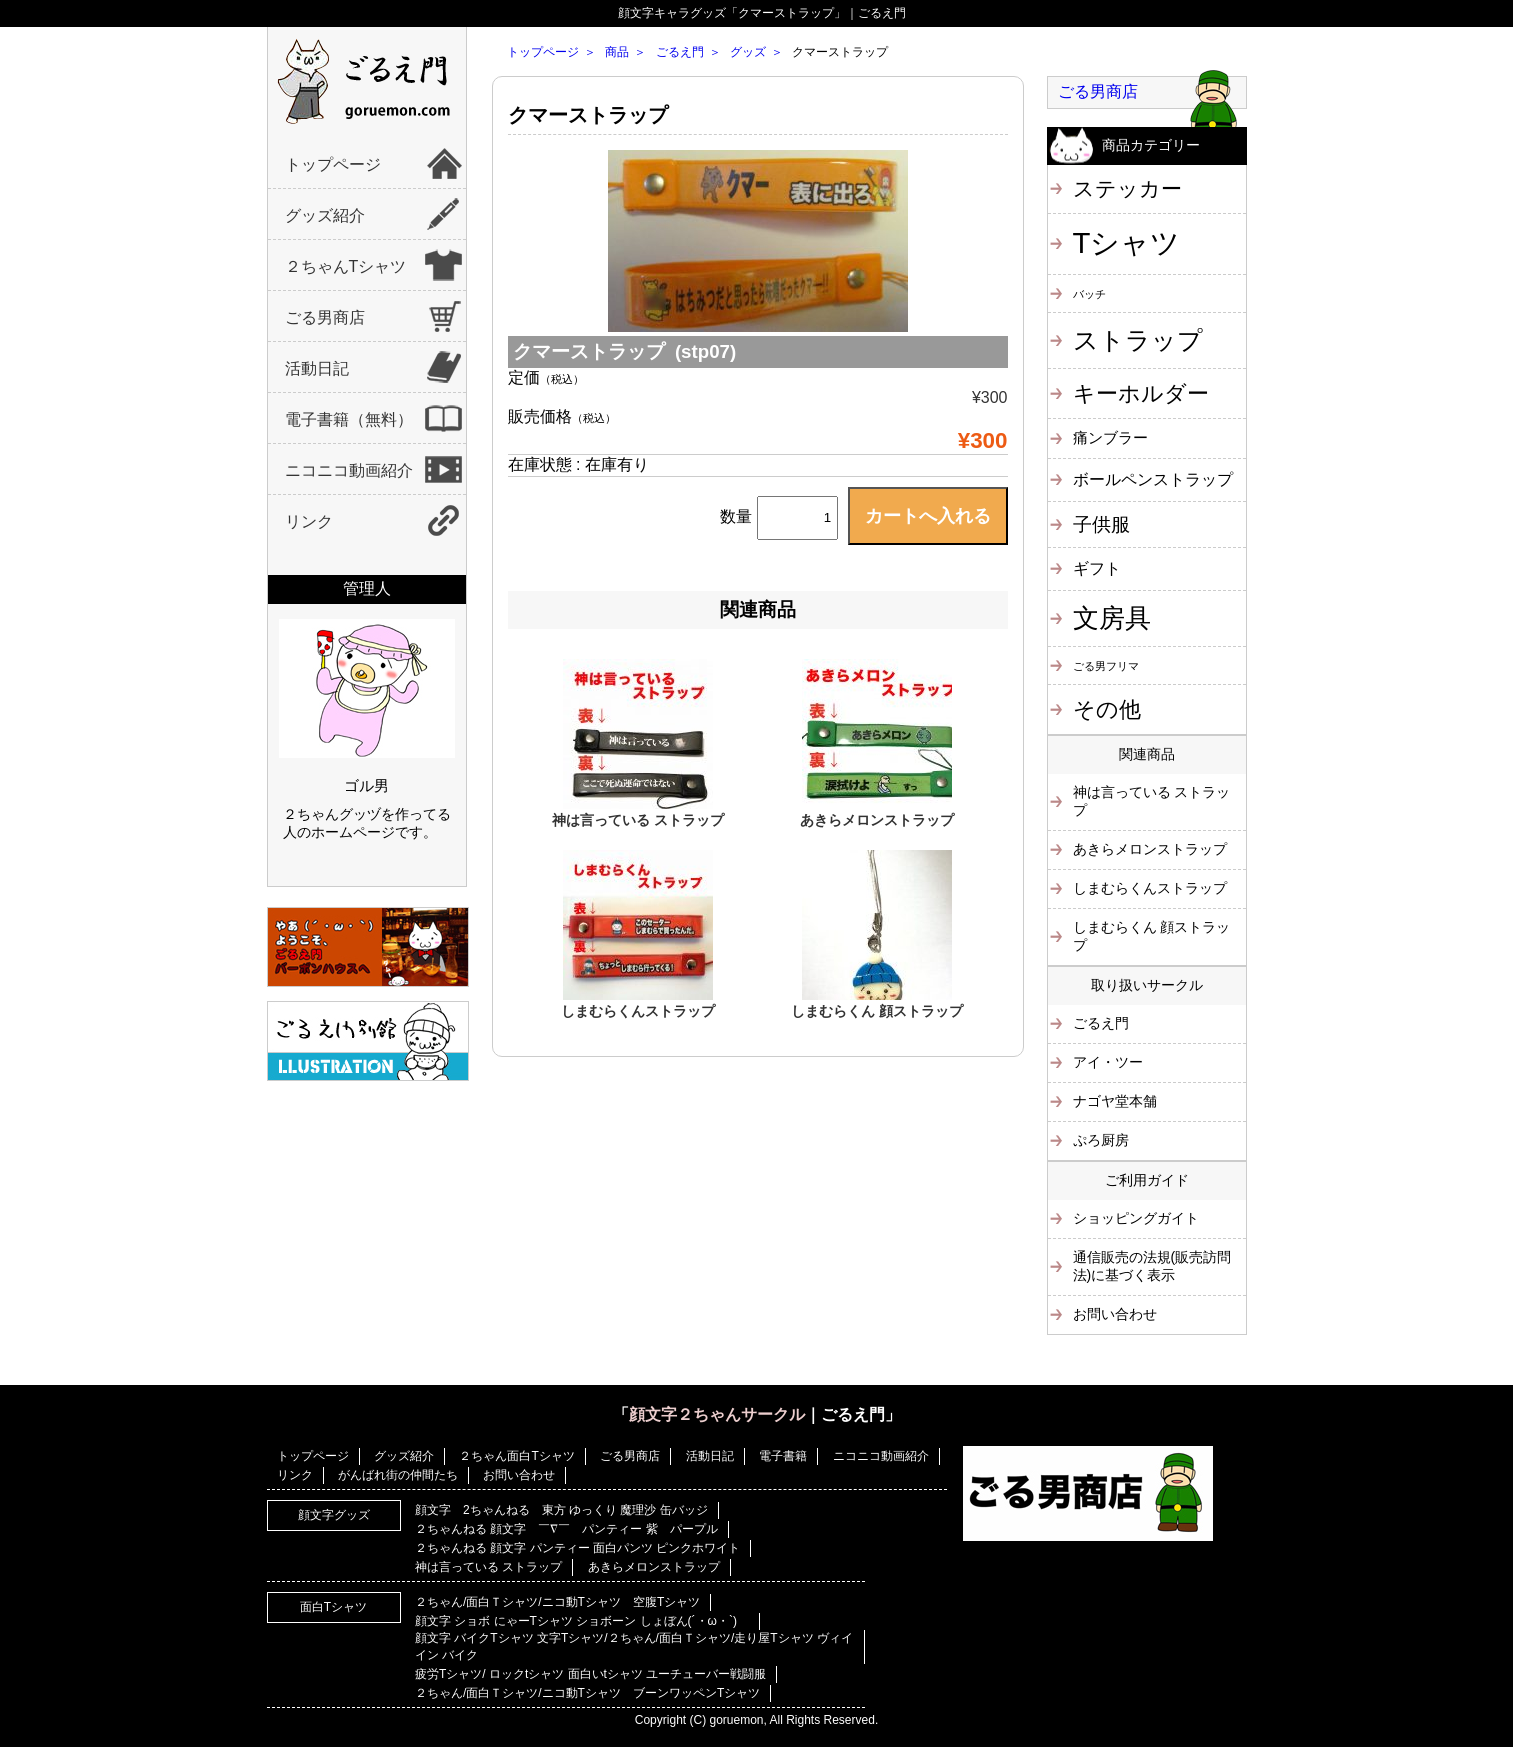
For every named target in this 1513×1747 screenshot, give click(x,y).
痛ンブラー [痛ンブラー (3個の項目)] (1110, 437)
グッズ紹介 (325, 215)
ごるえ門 (680, 52)
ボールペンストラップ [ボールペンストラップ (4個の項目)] (1153, 479)
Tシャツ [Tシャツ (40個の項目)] (1127, 242)
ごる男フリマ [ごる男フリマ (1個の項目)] (1106, 666)
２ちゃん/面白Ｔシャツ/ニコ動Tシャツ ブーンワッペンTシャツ (587, 1693)
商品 (617, 52)
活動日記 (317, 368)
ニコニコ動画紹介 (349, 470)
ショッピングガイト (1136, 1218)
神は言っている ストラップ (638, 820)
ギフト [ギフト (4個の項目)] (1097, 568)
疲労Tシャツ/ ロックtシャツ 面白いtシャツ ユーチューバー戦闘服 (590, 1674)
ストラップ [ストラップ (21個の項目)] (1138, 340)
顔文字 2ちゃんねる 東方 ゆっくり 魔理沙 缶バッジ (561, 1510)
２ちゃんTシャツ (346, 266)
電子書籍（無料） (349, 419)
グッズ (748, 52)
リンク (309, 521)
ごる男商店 (325, 317)
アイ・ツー (1108, 1062)
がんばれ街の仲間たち (398, 1475)
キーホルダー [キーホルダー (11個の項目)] (1141, 393)
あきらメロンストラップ (877, 820)
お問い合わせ (1115, 1314)
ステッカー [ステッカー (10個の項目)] (1127, 188)
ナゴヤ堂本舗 (1115, 1101)
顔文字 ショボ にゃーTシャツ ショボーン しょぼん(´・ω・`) (582, 1621)
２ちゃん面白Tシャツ (516, 1456)
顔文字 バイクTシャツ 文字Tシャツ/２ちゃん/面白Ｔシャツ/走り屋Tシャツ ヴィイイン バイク (634, 1646)
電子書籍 (783, 1456)
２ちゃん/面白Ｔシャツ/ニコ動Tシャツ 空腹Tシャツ (557, 1602)
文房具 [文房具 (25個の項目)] (1112, 618)
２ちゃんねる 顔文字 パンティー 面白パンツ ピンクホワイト (577, 1548)
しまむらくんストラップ (638, 1011)
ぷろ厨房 (1101, 1140)
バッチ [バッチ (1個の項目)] (1089, 294)
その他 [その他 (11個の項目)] (1107, 709)
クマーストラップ (588, 115)
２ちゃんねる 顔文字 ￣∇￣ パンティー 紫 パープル (566, 1529)
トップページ (333, 164)
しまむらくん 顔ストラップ (877, 1011)
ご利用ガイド (1147, 1180)
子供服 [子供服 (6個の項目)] (1101, 524)
